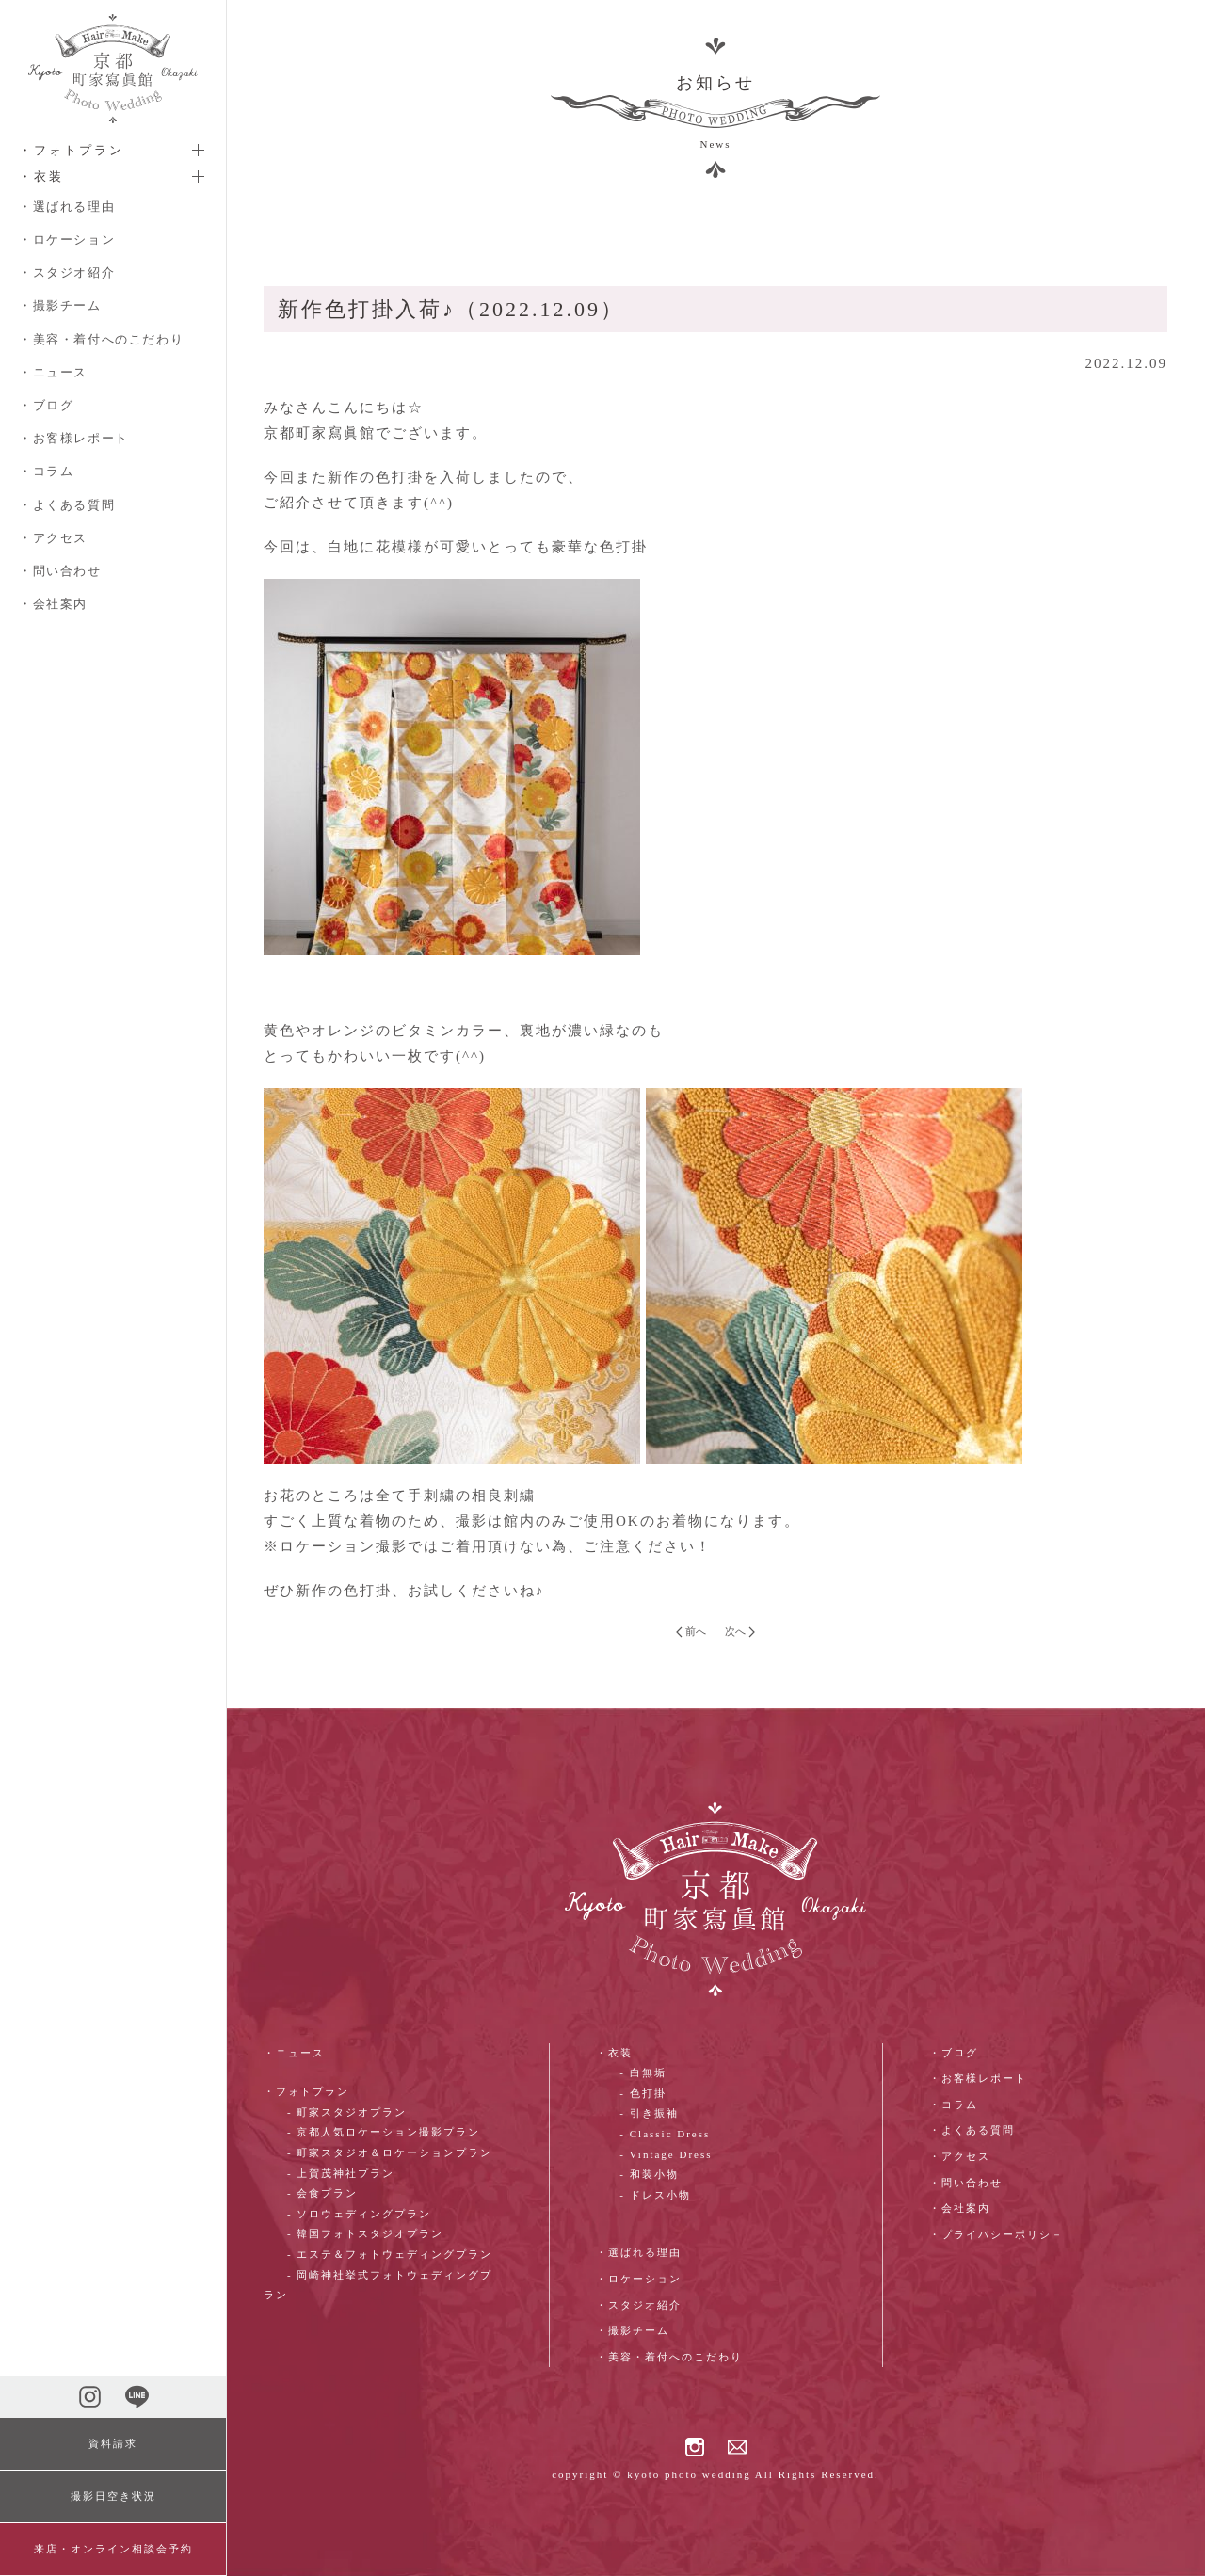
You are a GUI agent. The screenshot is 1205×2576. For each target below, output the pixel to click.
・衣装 (614, 2052)
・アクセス (53, 538)
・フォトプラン (306, 2091)
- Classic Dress (664, 2133)
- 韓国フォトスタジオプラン (365, 2233)
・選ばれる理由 (67, 207)
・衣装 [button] (41, 176)
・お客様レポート (74, 438)
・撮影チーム (60, 305)
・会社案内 (53, 604)
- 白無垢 (642, 2072)
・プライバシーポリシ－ (996, 2234)
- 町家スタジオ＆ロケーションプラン (389, 2152)
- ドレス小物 (654, 2194)
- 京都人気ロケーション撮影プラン (383, 2131)
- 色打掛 (642, 2093)
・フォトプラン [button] (71, 150)
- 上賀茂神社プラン (340, 2173)
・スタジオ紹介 (67, 272)
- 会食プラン (322, 2193)
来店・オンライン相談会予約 (113, 2548)
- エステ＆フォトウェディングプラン (389, 2254)
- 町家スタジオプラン (347, 2112)
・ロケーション (67, 239)
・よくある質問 (67, 505)
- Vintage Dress (665, 2154)
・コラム (46, 471)
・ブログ (46, 405)
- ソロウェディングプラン (359, 2213)
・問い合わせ (60, 571)
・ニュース (53, 372)
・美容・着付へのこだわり (101, 339)
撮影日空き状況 (113, 2496)
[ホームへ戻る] (113, 68)
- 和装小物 (648, 2174)
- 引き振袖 (648, 2113)
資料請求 (112, 2443)
